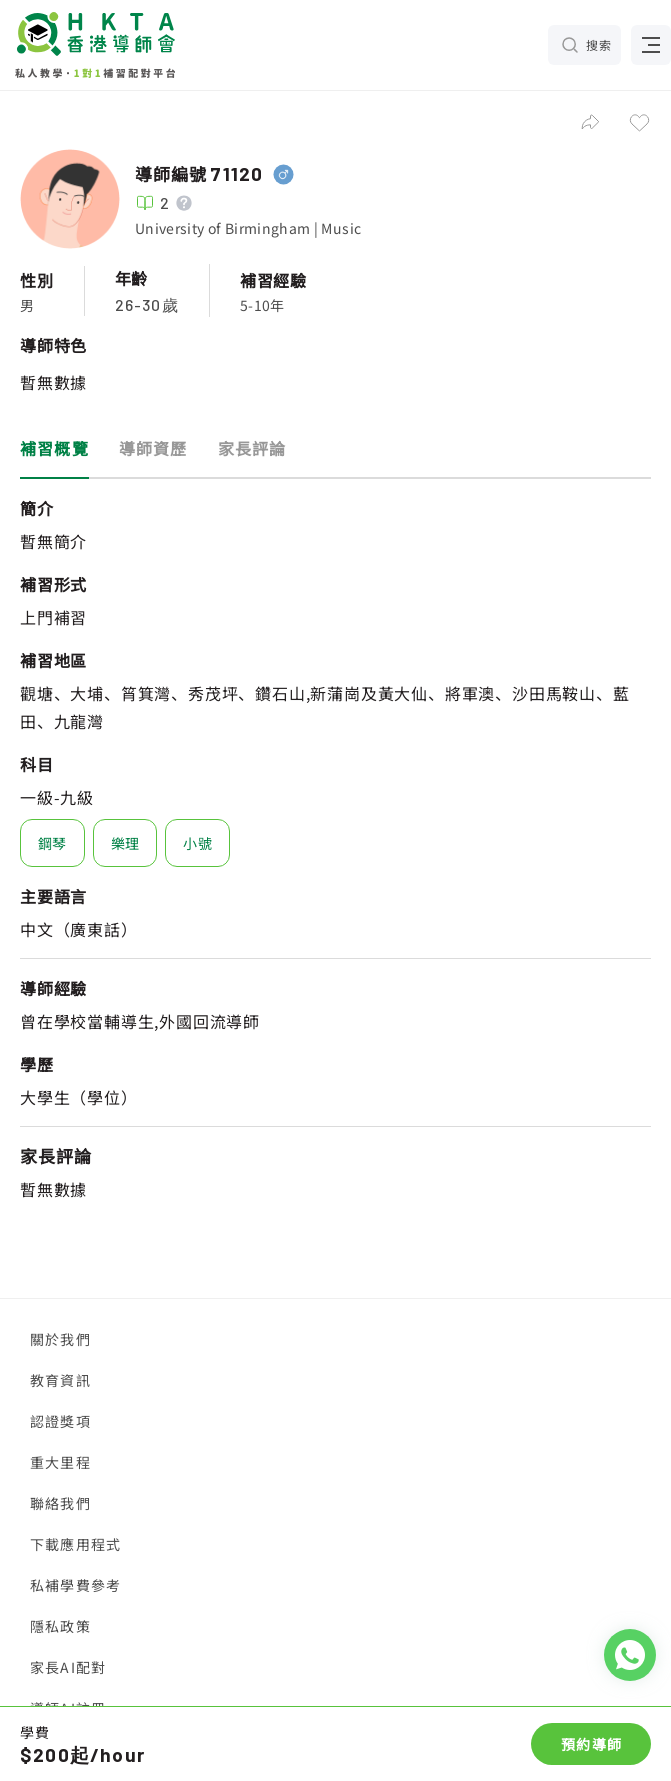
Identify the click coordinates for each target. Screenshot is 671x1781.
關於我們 (60, 1339)
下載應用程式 (75, 1544)
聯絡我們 (60, 1503)
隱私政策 (60, 1626)
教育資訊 (60, 1380)
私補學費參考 (75, 1585)
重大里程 (60, 1462)
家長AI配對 (68, 1667)
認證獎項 (60, 1421)
